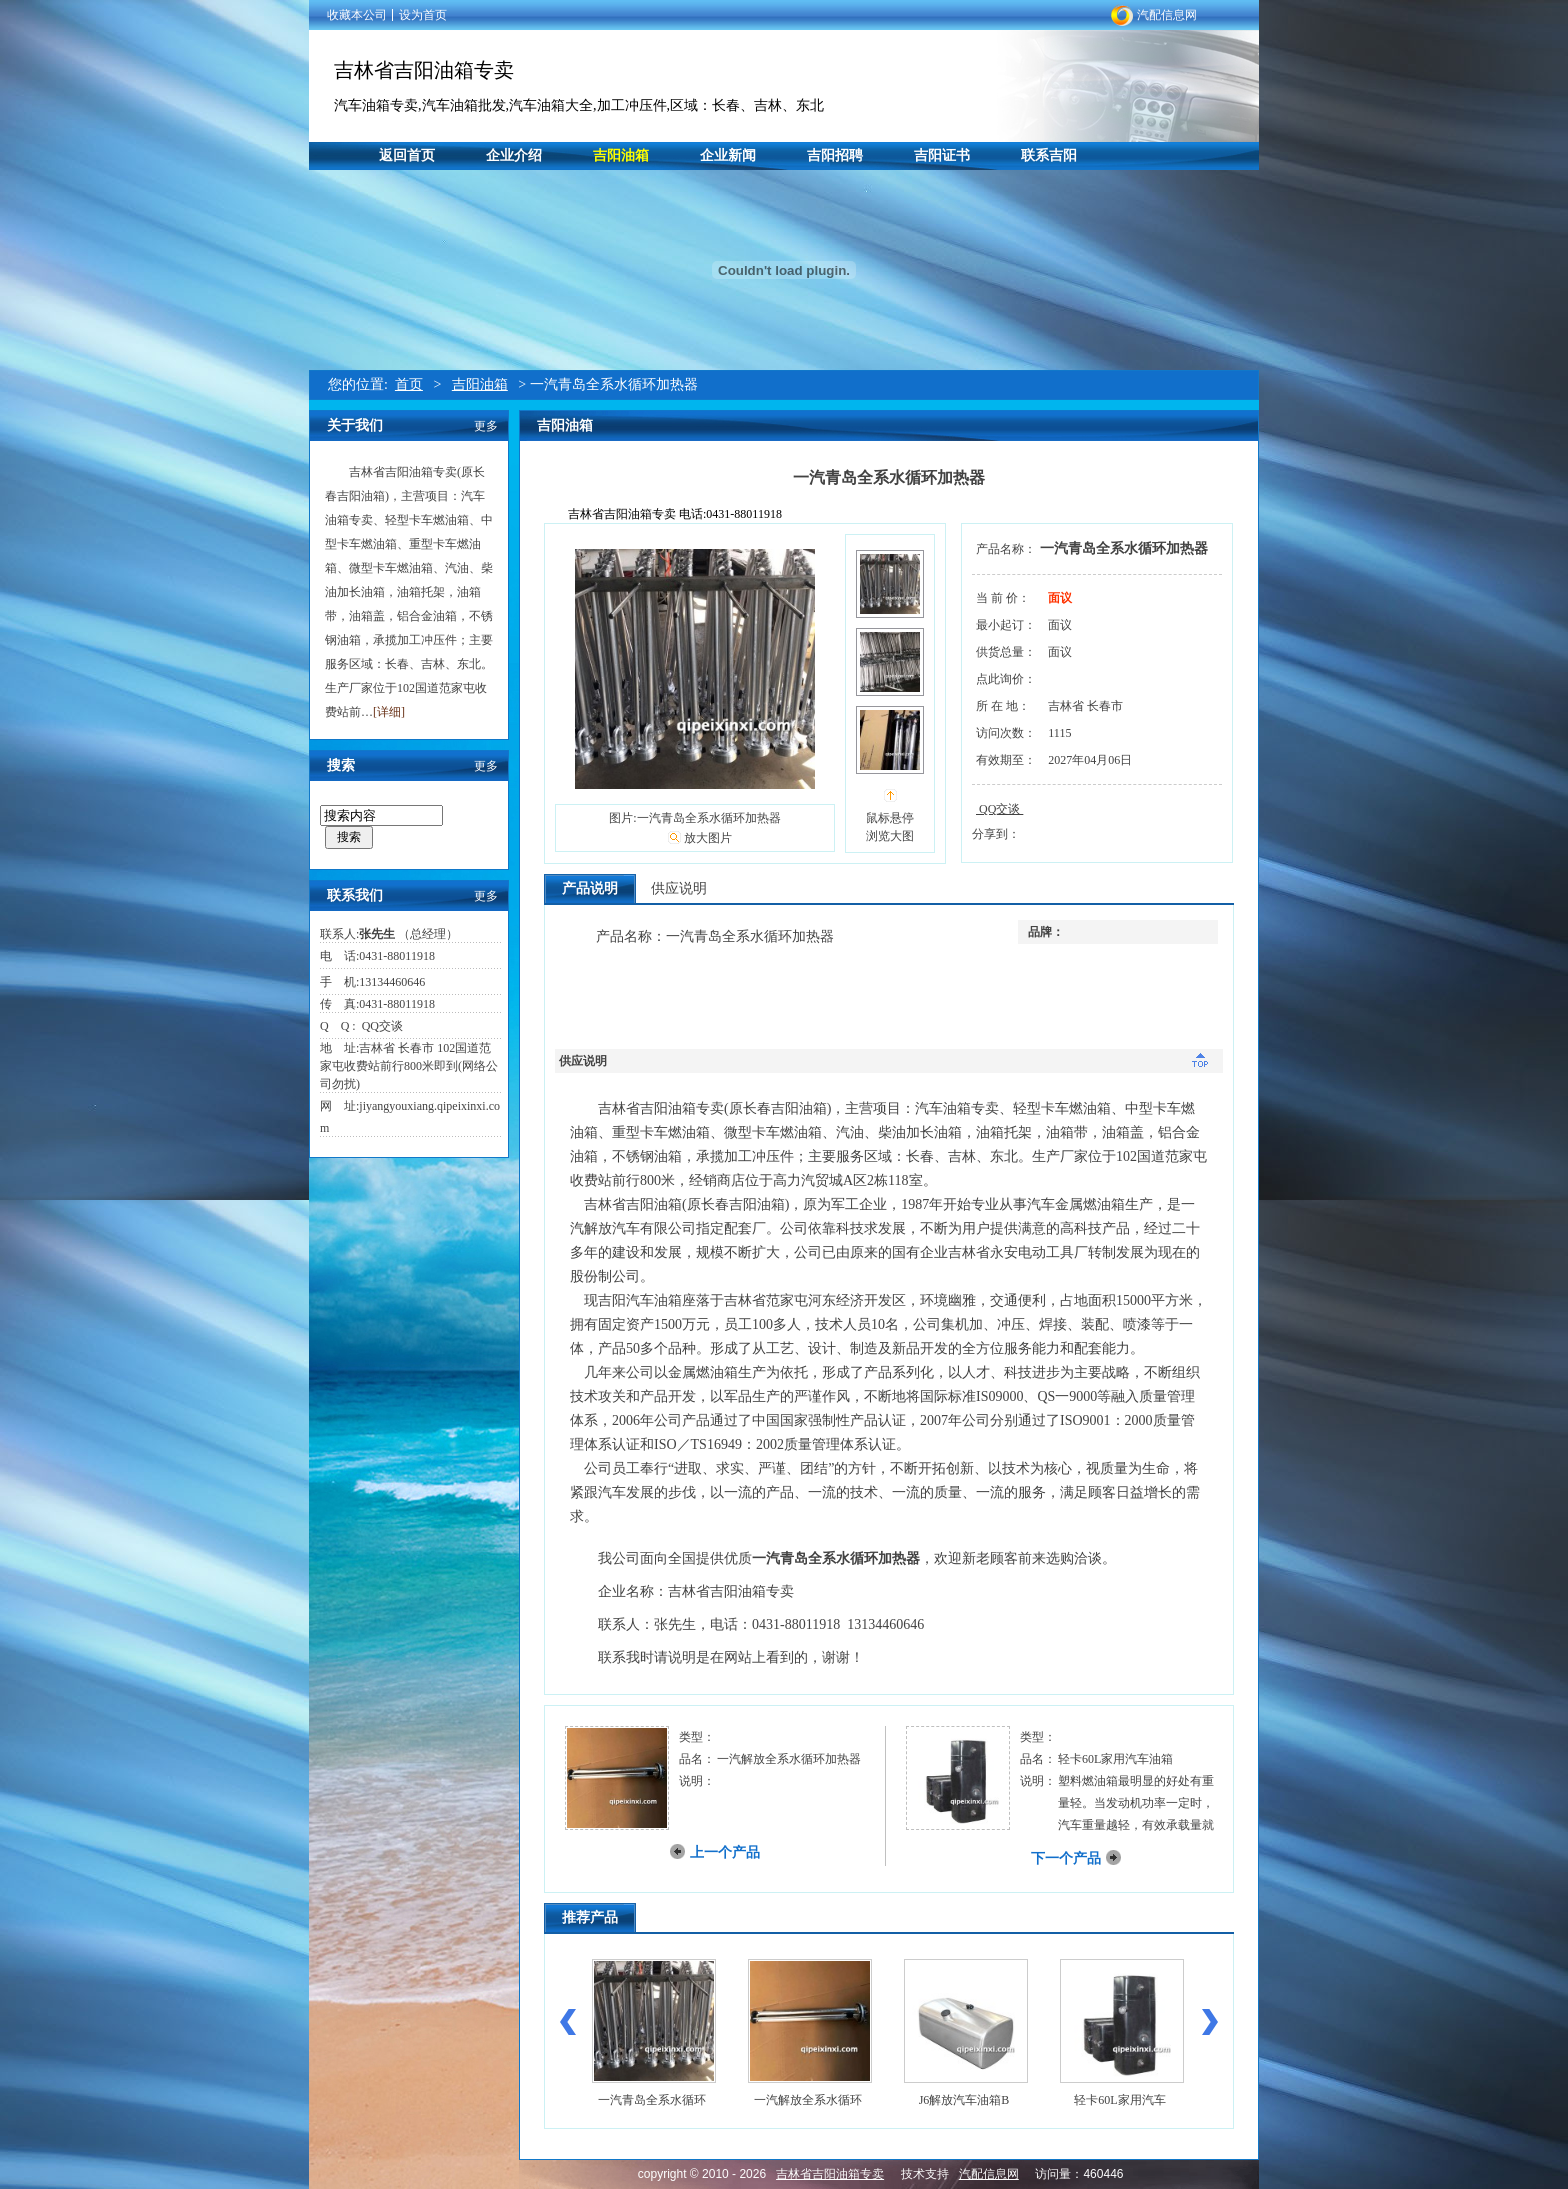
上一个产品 (725, 1852)
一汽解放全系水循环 (808, 2100)
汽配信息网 (1167, 15)
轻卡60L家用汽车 (1119, 2100)
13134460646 (392, 982)
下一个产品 (1066, 1858)
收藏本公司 (357, 15)
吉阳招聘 (835, 155)
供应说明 (679, 888)
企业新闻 (728, 155)
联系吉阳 (1049, 155)
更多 (486, 426)
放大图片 (708, 838)
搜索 (349, 837)
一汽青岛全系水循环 (652, 2100)
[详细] (389, 712)
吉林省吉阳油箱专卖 (424, 70)
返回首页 (407, 155)
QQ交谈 (379, 1026)
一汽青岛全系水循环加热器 (1124, 548)
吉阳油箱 (621, 155)
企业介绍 (514, 155)
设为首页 (423, 15)
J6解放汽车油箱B (964, 2100)
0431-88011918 (397, 956)
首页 (409, 384)
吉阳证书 (942, 155)
